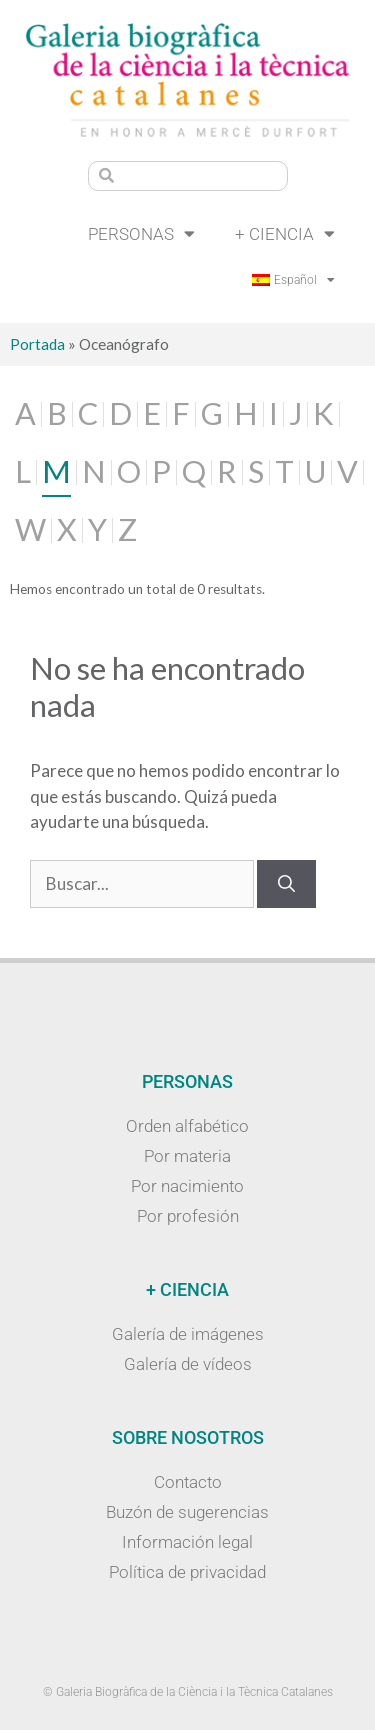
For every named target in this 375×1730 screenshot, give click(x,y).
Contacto (188, 1482)
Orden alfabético (187, 1126)
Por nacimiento (187, 1186)
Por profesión (188, 1216)
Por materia (187, 1156)
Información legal (187, 1542)
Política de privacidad (187, 1572)
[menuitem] (293, 280)
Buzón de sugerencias (187, 1512)
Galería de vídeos (188, 1364)
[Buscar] (286, 884)
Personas (141, 233)
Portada (37, 344)
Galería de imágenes (188, 1334)
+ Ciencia (285, 233)
